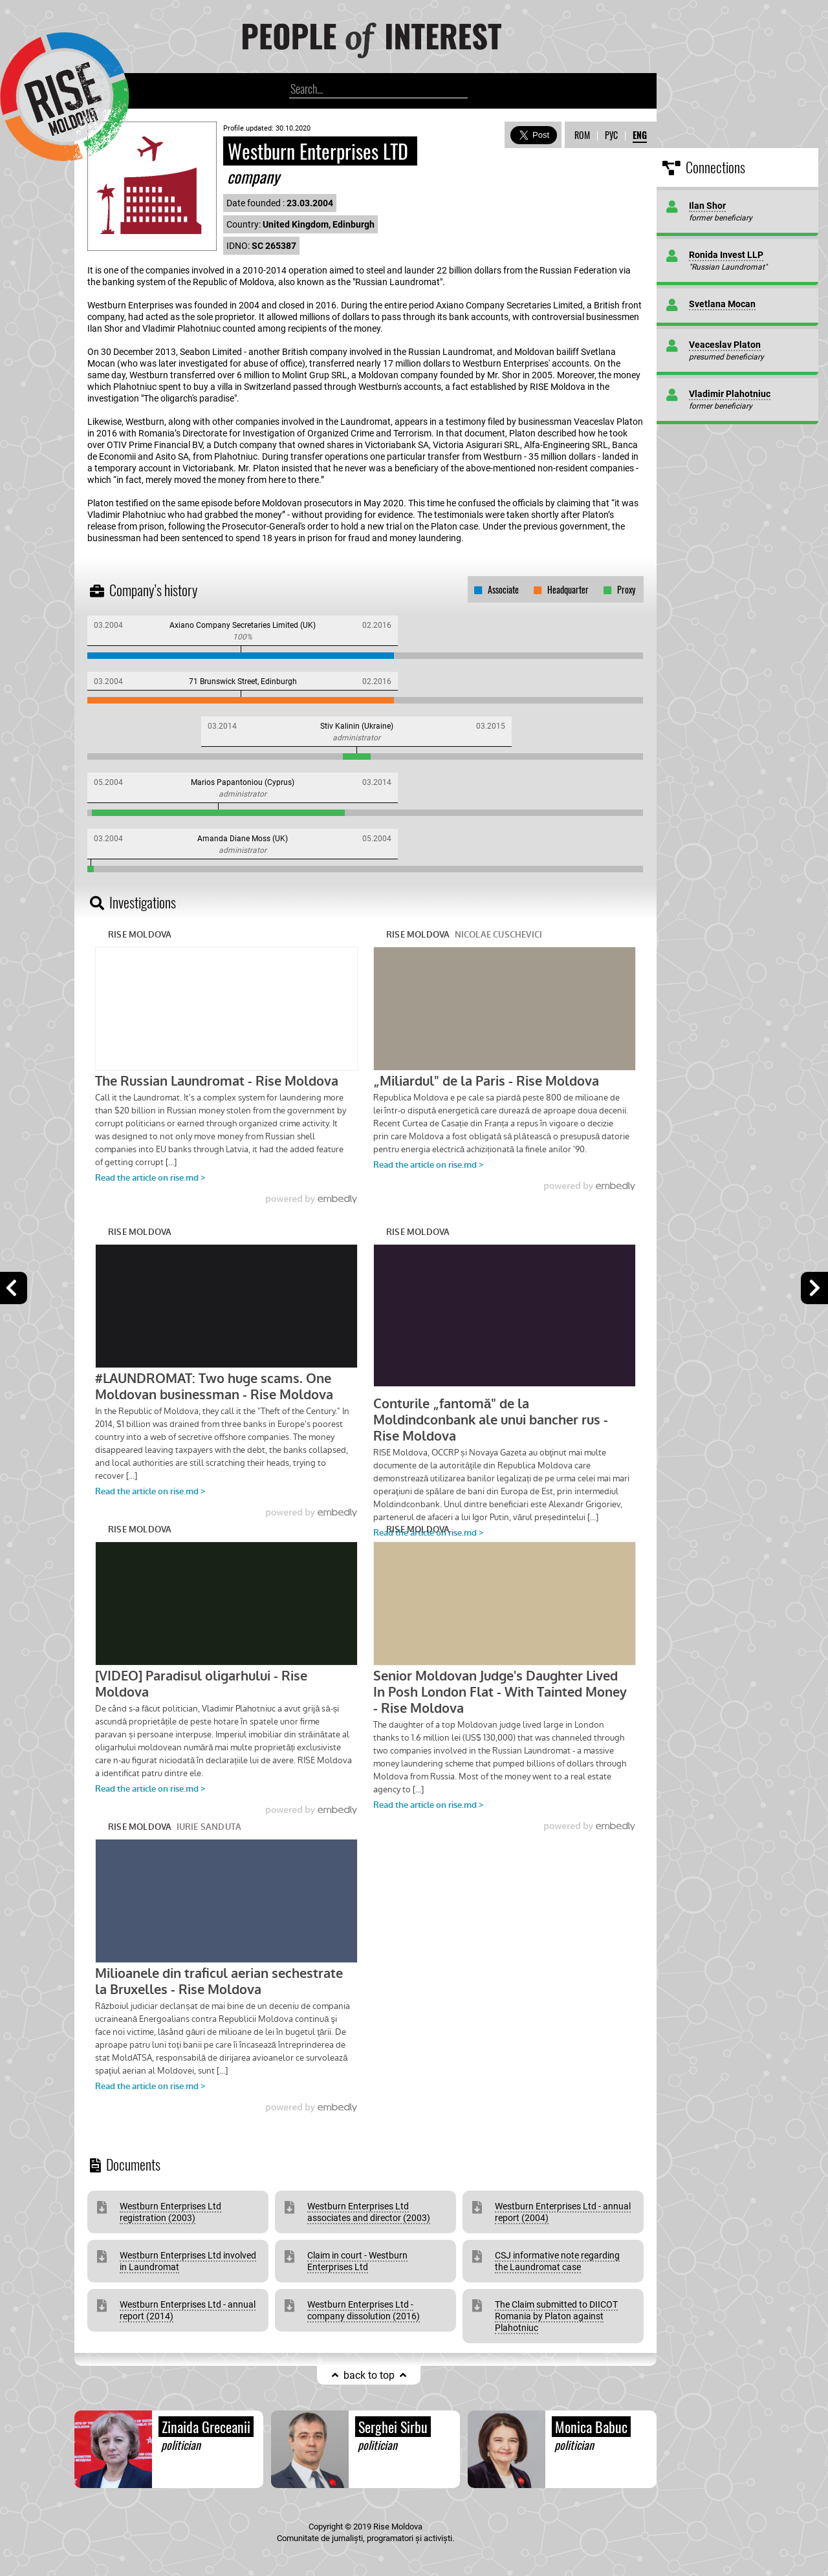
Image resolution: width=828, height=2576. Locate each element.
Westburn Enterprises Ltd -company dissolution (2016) (363, 2310)
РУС (611, 135)
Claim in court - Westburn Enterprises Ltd (357, 2261)
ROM (582, 135)
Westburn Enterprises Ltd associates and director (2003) (368, 2212)
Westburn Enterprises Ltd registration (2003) (170, 2212)
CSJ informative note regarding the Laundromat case (557, 2261)
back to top (369, 2375)
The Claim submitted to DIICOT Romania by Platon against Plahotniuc (556, 2316)
